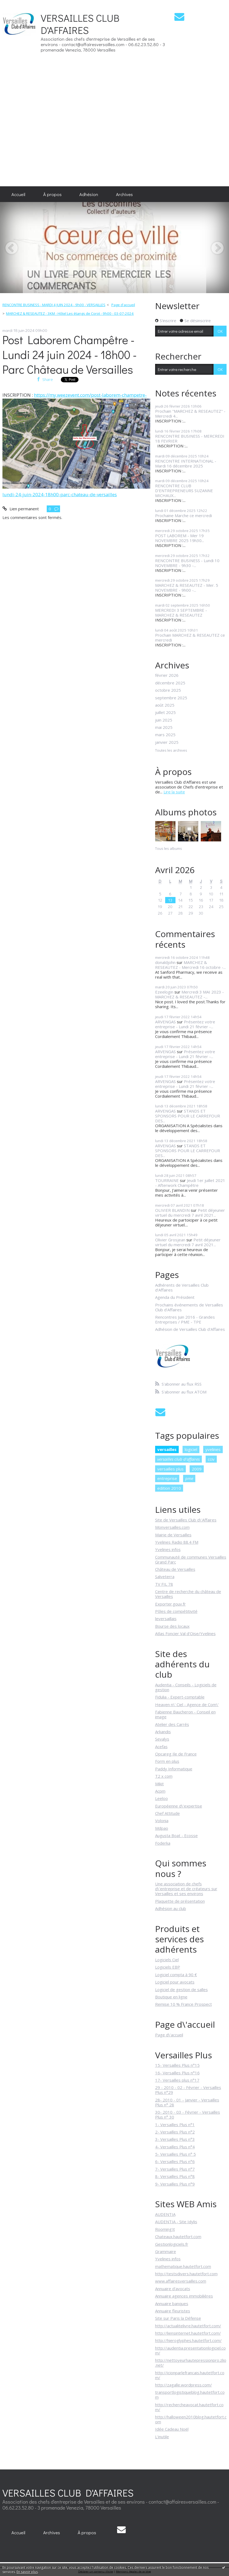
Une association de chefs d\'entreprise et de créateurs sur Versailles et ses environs (186, 1888)
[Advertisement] (211, 93)
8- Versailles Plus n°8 (175, 2176)
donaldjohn (165, 962)
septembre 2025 (171, 697)
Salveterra (164, 1576)
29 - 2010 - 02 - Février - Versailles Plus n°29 (188, 2090)
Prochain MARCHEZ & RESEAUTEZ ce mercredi (190, 637)
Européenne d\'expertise (178, 1806)
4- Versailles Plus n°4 (175, 2146)
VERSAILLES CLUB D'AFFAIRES (80, 24)
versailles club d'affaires (178, 1459)
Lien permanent (20, 508)
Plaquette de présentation (180, 1901)
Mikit (159, 1783)
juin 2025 (163, 719)
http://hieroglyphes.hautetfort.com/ (188, 2340)
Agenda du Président (175, 1297)
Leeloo (161, 1798)
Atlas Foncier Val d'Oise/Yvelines (185, 1633)
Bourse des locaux (172, 1626)
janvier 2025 (166, 742)
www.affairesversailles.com (180, 2281)
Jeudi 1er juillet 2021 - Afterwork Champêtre (190, 1183)
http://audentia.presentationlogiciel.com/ (190, 2350)
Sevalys (162, 1739)
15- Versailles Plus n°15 (177, 2065)
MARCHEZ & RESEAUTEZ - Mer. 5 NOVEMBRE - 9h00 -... (186, 587)
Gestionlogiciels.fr (171, 2244)
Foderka (162, 1843)
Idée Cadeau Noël (172, 2429)
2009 (197, 1469)
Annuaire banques (171, 2303)
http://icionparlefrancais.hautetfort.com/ (189, 2375)
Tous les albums (168, 848)
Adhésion (88, 194)
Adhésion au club (170, 1908)
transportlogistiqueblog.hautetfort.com (190, 2394)
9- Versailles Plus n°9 (175, 2184)
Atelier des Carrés (172, 1724)
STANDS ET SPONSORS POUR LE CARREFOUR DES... (187, 1115)
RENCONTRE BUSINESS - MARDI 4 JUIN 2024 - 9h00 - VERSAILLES (53, 304)
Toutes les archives (171, 750)
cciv (211, 1459)
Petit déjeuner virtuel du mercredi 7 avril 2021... (190, 1212)
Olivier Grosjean (170, 1239)
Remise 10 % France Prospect (183, 2004)
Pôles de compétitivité (176, 1611)
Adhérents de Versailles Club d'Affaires (182, 1287)
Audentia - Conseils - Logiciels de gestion (186, 1687)
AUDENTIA (165, 2214)
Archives (124, 194)
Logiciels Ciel (167, 1959)
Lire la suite (174, 791)
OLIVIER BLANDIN (172, 1210)
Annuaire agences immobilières (184, 2296)
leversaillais (166, 1618)
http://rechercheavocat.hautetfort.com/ (189, 2407)
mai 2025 (163, 727)
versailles (167, 1449)
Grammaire (165, 2251)
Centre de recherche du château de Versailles (188, 1594)
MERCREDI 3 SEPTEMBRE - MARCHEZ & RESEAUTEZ (181, 612)
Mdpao (161, 1828)
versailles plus (170, 1469)
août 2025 (164, 705)
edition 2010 (169, 1488)
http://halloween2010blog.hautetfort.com (191, 2419)
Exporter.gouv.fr (170, 1604)
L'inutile (162, 2436)
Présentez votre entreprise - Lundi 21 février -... (185, 1024)
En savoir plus (27, 2571)
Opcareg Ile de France (176, 1754)
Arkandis (163, 1731)
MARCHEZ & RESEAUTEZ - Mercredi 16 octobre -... (190, 965)
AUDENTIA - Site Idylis (176, 2221)
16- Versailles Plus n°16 (177, 2072)
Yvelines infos (168, 1549)
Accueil (18, 194)
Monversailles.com (172, 1527)
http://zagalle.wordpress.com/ (183, 2385)
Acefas (161, 1746)
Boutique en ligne (171, 1997)
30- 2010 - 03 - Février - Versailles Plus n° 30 (187, 2114)
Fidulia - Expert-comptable (180, 1697)
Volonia (161, 1820)
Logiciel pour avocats (175, 1982)
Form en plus (167, 1761)
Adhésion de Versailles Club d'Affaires (190, 1329)
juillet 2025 (165, 712)
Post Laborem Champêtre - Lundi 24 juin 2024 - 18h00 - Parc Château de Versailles (69, 354)
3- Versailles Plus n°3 (175, 2139)
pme (189, 1478)
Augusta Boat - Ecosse (176, 1835)
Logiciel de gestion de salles (181, 1989)
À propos (52, 194)
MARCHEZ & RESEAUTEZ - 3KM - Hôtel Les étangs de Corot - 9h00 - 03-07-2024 (70, 313)
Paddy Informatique (173, 1768)
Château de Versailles (175, 1569)
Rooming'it (165, 2229)
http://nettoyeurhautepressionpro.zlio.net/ (190, 2362)
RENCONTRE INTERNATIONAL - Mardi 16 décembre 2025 (185, 463)
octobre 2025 (168, 690)
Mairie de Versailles (173, 1534)
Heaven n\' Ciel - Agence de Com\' (187, 1704)
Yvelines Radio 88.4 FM (176, 1542)
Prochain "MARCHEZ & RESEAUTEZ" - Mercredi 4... (190, 413)
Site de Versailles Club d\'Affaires (186, 1520)
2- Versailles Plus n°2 (175, 2132)
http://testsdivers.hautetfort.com (186, 2273)
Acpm (160, 1791)
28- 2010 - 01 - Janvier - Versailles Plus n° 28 (187, 2102)
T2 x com (163, 1776)
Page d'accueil (123, 304)
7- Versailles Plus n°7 (175, 2169)
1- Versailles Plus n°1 (175, 2124)
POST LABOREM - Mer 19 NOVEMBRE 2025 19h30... (179, 538)
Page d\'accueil (169, 2034)
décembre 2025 (170, 682)
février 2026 (166, 675)
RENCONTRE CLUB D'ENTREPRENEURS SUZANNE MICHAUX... (184, 490)
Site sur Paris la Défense (178, 2318)
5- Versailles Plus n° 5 (175, 2154)
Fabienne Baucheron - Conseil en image (185, 1714)
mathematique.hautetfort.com (183, 2266)
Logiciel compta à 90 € (176, 1974)
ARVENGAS (165, 1021)
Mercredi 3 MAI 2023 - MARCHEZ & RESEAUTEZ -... (189, 994)
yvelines (213, 1449)
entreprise (167, 1478)
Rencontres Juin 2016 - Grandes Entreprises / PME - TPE (185, 1319)
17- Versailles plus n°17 (177, 2080)
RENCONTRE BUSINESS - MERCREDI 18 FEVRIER (189, 438)
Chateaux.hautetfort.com (178, 2236)
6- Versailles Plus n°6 (175, 2161)
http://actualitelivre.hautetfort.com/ (188, 2325)
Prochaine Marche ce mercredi (183, 515)
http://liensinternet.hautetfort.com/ (188, 2333)
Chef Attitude (167, 1813)
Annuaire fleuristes (172, 2311)
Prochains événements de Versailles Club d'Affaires (189, 1307)
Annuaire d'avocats (172, 2288)
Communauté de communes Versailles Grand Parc (190, 1559)
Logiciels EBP (167, 1967)
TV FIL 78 (164, 1584)
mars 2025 (165, 734)
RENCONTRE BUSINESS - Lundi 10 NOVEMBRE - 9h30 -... (187, 563)
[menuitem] (18, 194)
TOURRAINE (167, 1180)
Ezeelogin (164, 992)
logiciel (191, 1449)
